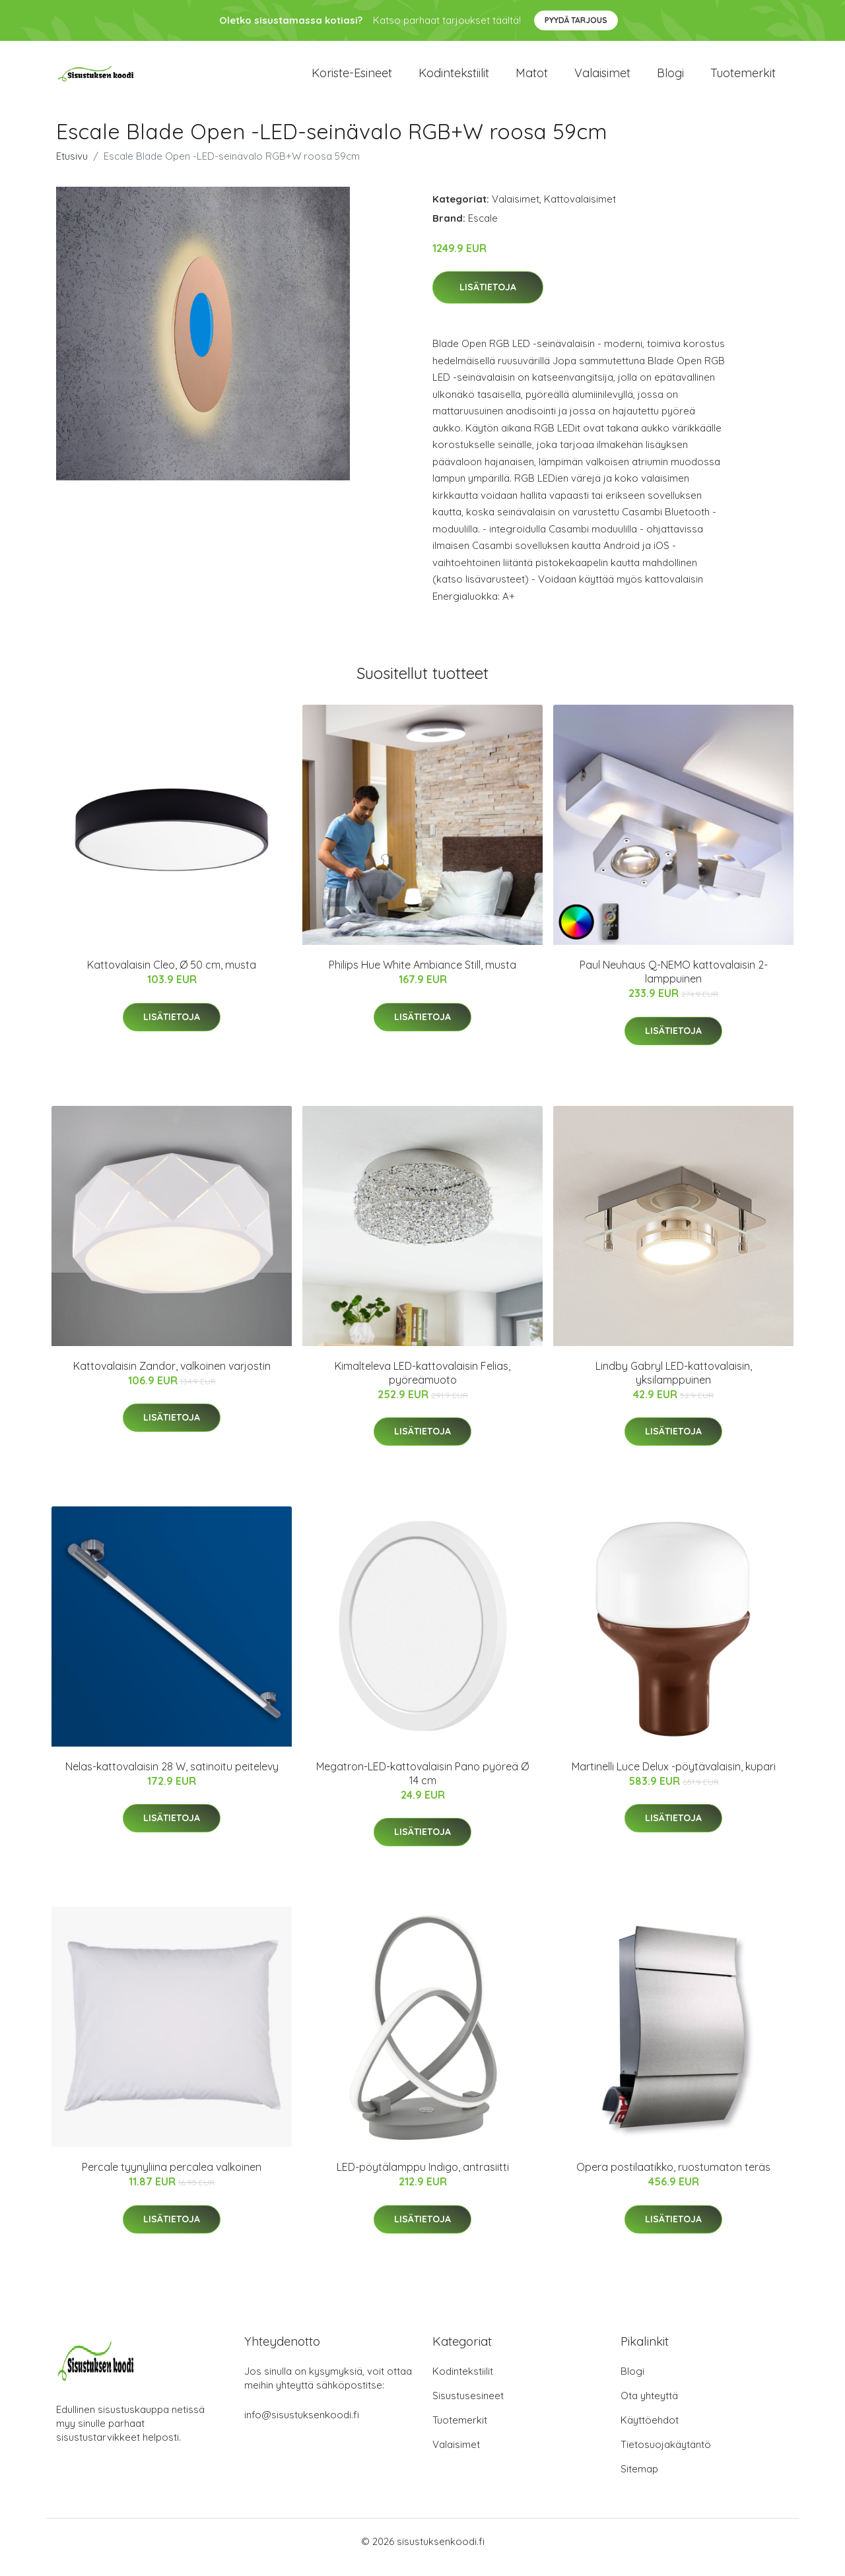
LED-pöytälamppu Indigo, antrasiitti (423, 2178)
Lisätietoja (487, 299)
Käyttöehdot (650, 2432)
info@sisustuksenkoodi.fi (301, 2426)
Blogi (670, 78)
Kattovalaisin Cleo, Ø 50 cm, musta (171, 976)
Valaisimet (602, 78)
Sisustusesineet (468, 2407)
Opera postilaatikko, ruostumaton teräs (673, 2178)
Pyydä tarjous (576, 20)
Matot (532, 78)
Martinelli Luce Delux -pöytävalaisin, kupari (674, 1777)
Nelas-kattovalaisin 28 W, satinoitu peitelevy (172, 1777)
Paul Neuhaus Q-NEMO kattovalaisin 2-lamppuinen (674, 983)
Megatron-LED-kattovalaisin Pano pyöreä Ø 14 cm (422, 1784)
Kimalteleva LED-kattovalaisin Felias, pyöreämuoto (422, 1384)
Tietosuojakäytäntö (666, 2456)
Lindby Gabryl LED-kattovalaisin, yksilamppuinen (673, 1384)
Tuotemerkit (743, 78)
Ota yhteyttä (649, 2407)
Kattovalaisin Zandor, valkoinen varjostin (172, 1377)
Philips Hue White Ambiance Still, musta (422, 976)
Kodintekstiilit (454, 78)
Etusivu (72, 167)
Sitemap (639, 2480)
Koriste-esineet (352, 78)
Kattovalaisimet (580, 210)
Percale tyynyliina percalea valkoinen (171, 2178)
